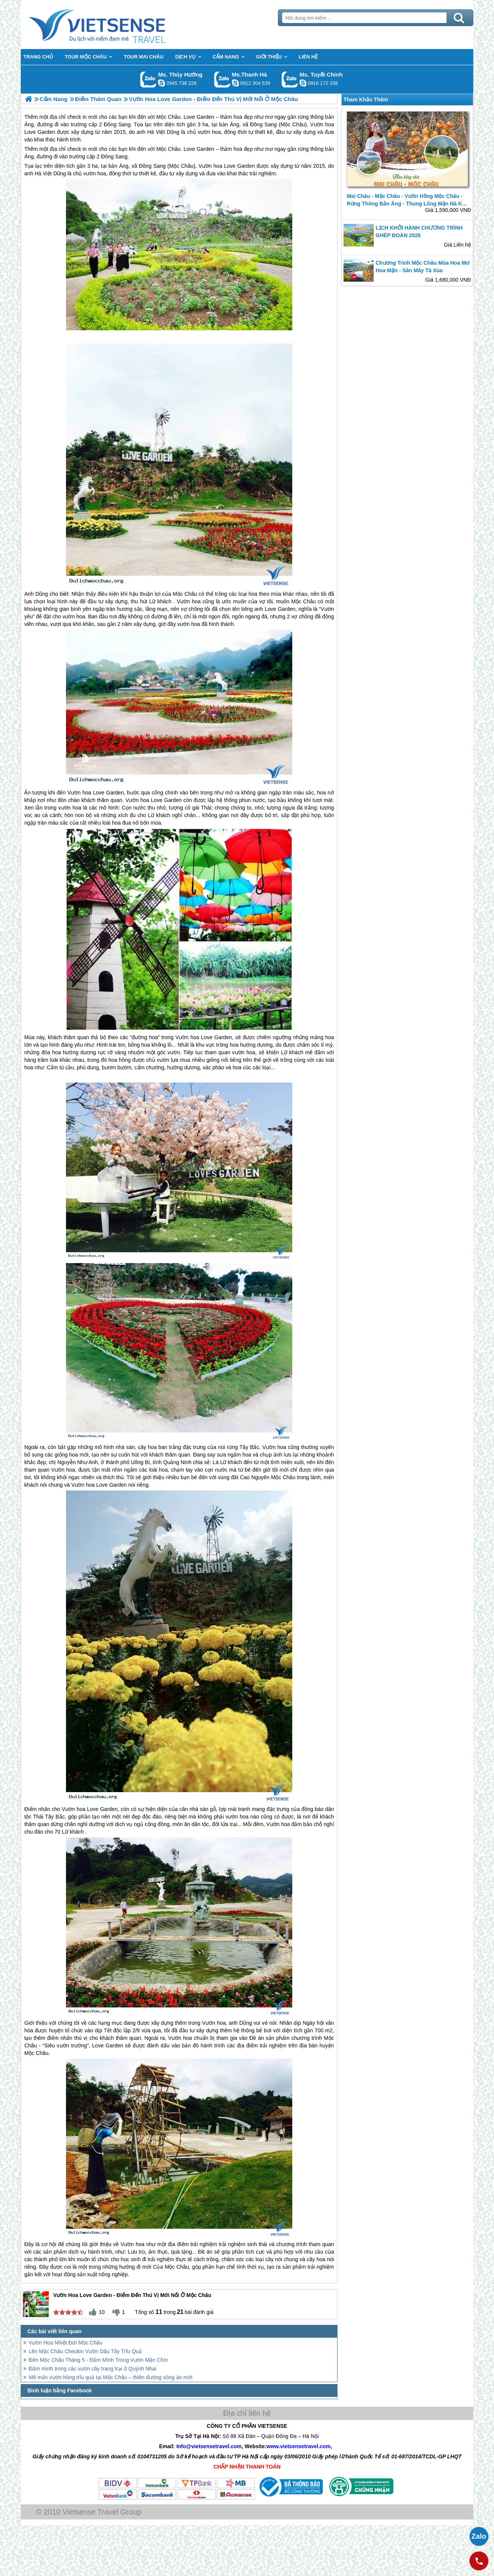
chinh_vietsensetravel (303, 83)
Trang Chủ (116, 24)
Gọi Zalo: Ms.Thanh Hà (222, 79)
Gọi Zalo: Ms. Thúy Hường (148, 79)
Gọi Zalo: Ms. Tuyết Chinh (289, 79)
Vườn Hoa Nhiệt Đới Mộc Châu (66, 2343)
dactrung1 (161, 83)
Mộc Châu (168, 149)
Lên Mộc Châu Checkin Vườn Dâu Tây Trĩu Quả (85, 2351)
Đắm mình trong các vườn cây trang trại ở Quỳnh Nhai (92, 2369)
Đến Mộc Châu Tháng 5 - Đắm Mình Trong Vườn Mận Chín (98, 2360)
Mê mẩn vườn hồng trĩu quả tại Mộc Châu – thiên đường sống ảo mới (110, 2377)
